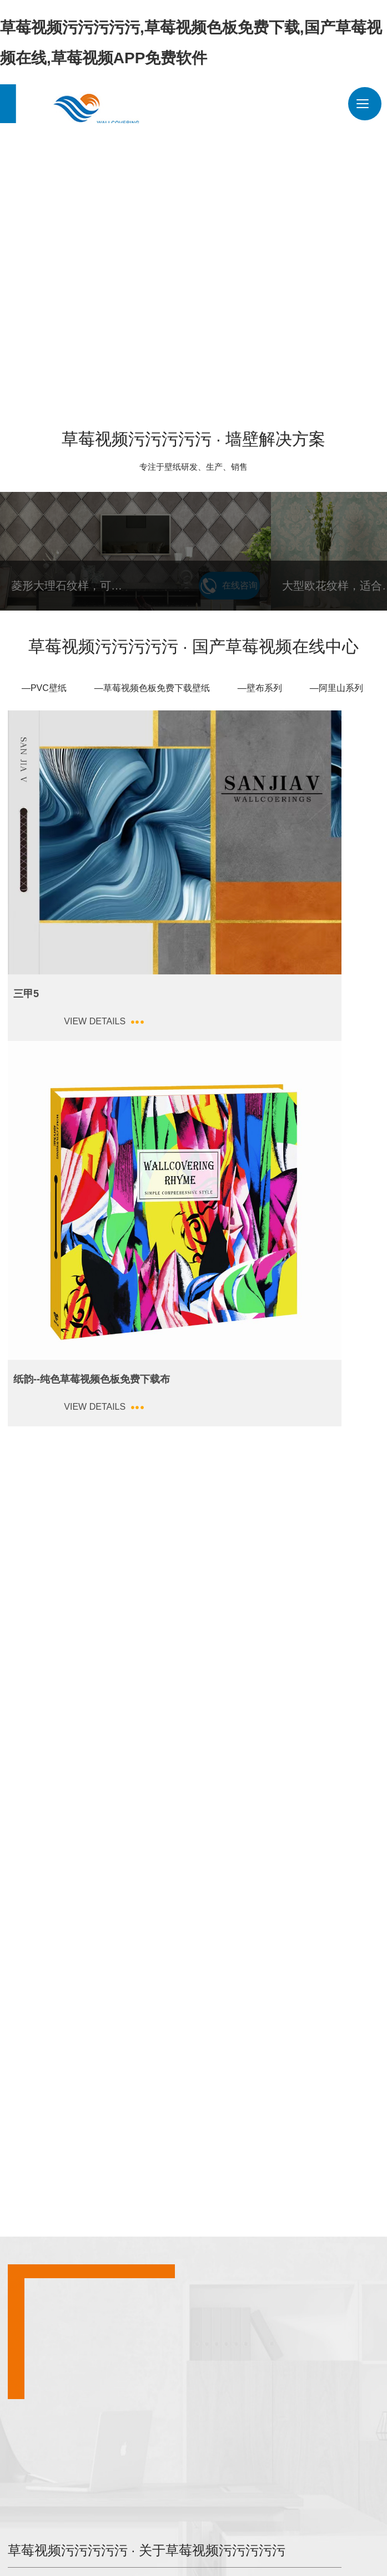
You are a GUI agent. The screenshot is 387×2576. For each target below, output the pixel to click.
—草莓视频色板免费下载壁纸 (152, 680)
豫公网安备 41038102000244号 (213, 2544)
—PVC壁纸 (44, 680)
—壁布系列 (260, 680)
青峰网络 (329, 2544)
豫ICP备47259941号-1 (111, 2544)
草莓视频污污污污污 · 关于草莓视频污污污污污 (282, 1731)
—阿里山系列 (336, 680)
